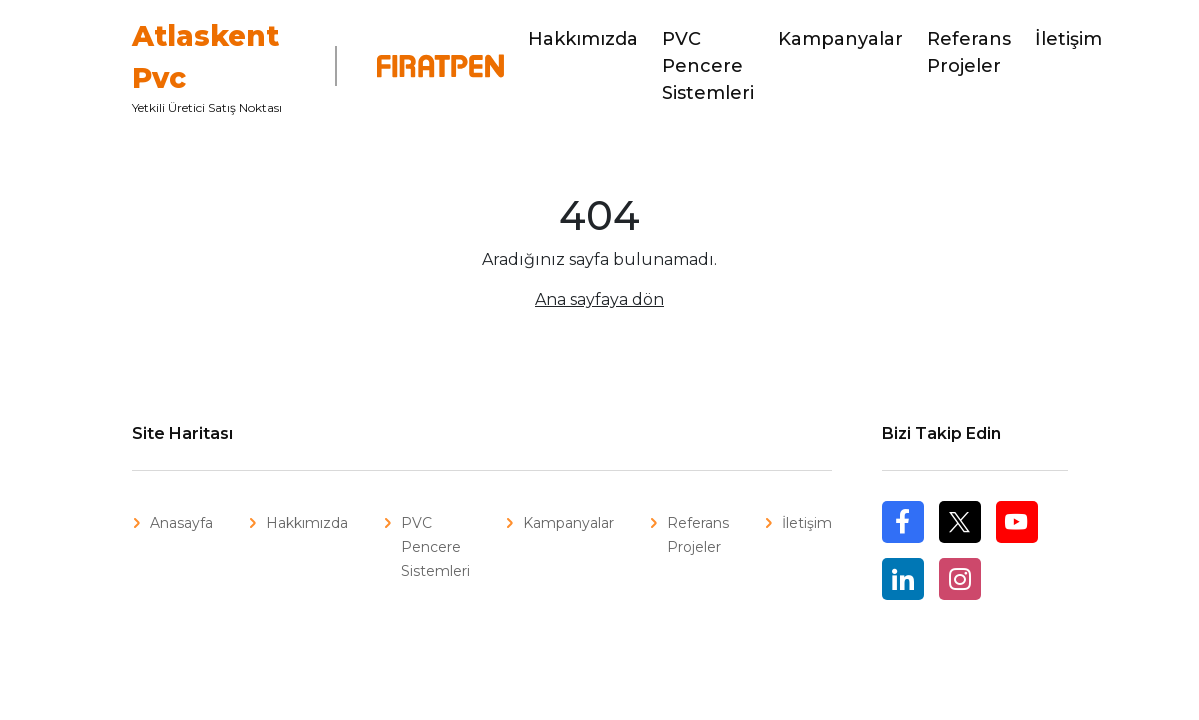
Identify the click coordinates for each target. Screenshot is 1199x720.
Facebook (903, 542)
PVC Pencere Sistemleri (708, 66)
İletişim (1068, 39)
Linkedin (903, 579)
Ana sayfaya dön (599, 299)
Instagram (960, 579)
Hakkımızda (583, 39)
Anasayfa (181, 523)
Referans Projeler (969, 52)
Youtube (1017, 522)
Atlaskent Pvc (205, 57)
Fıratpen (428, 66)
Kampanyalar (840, 39)
